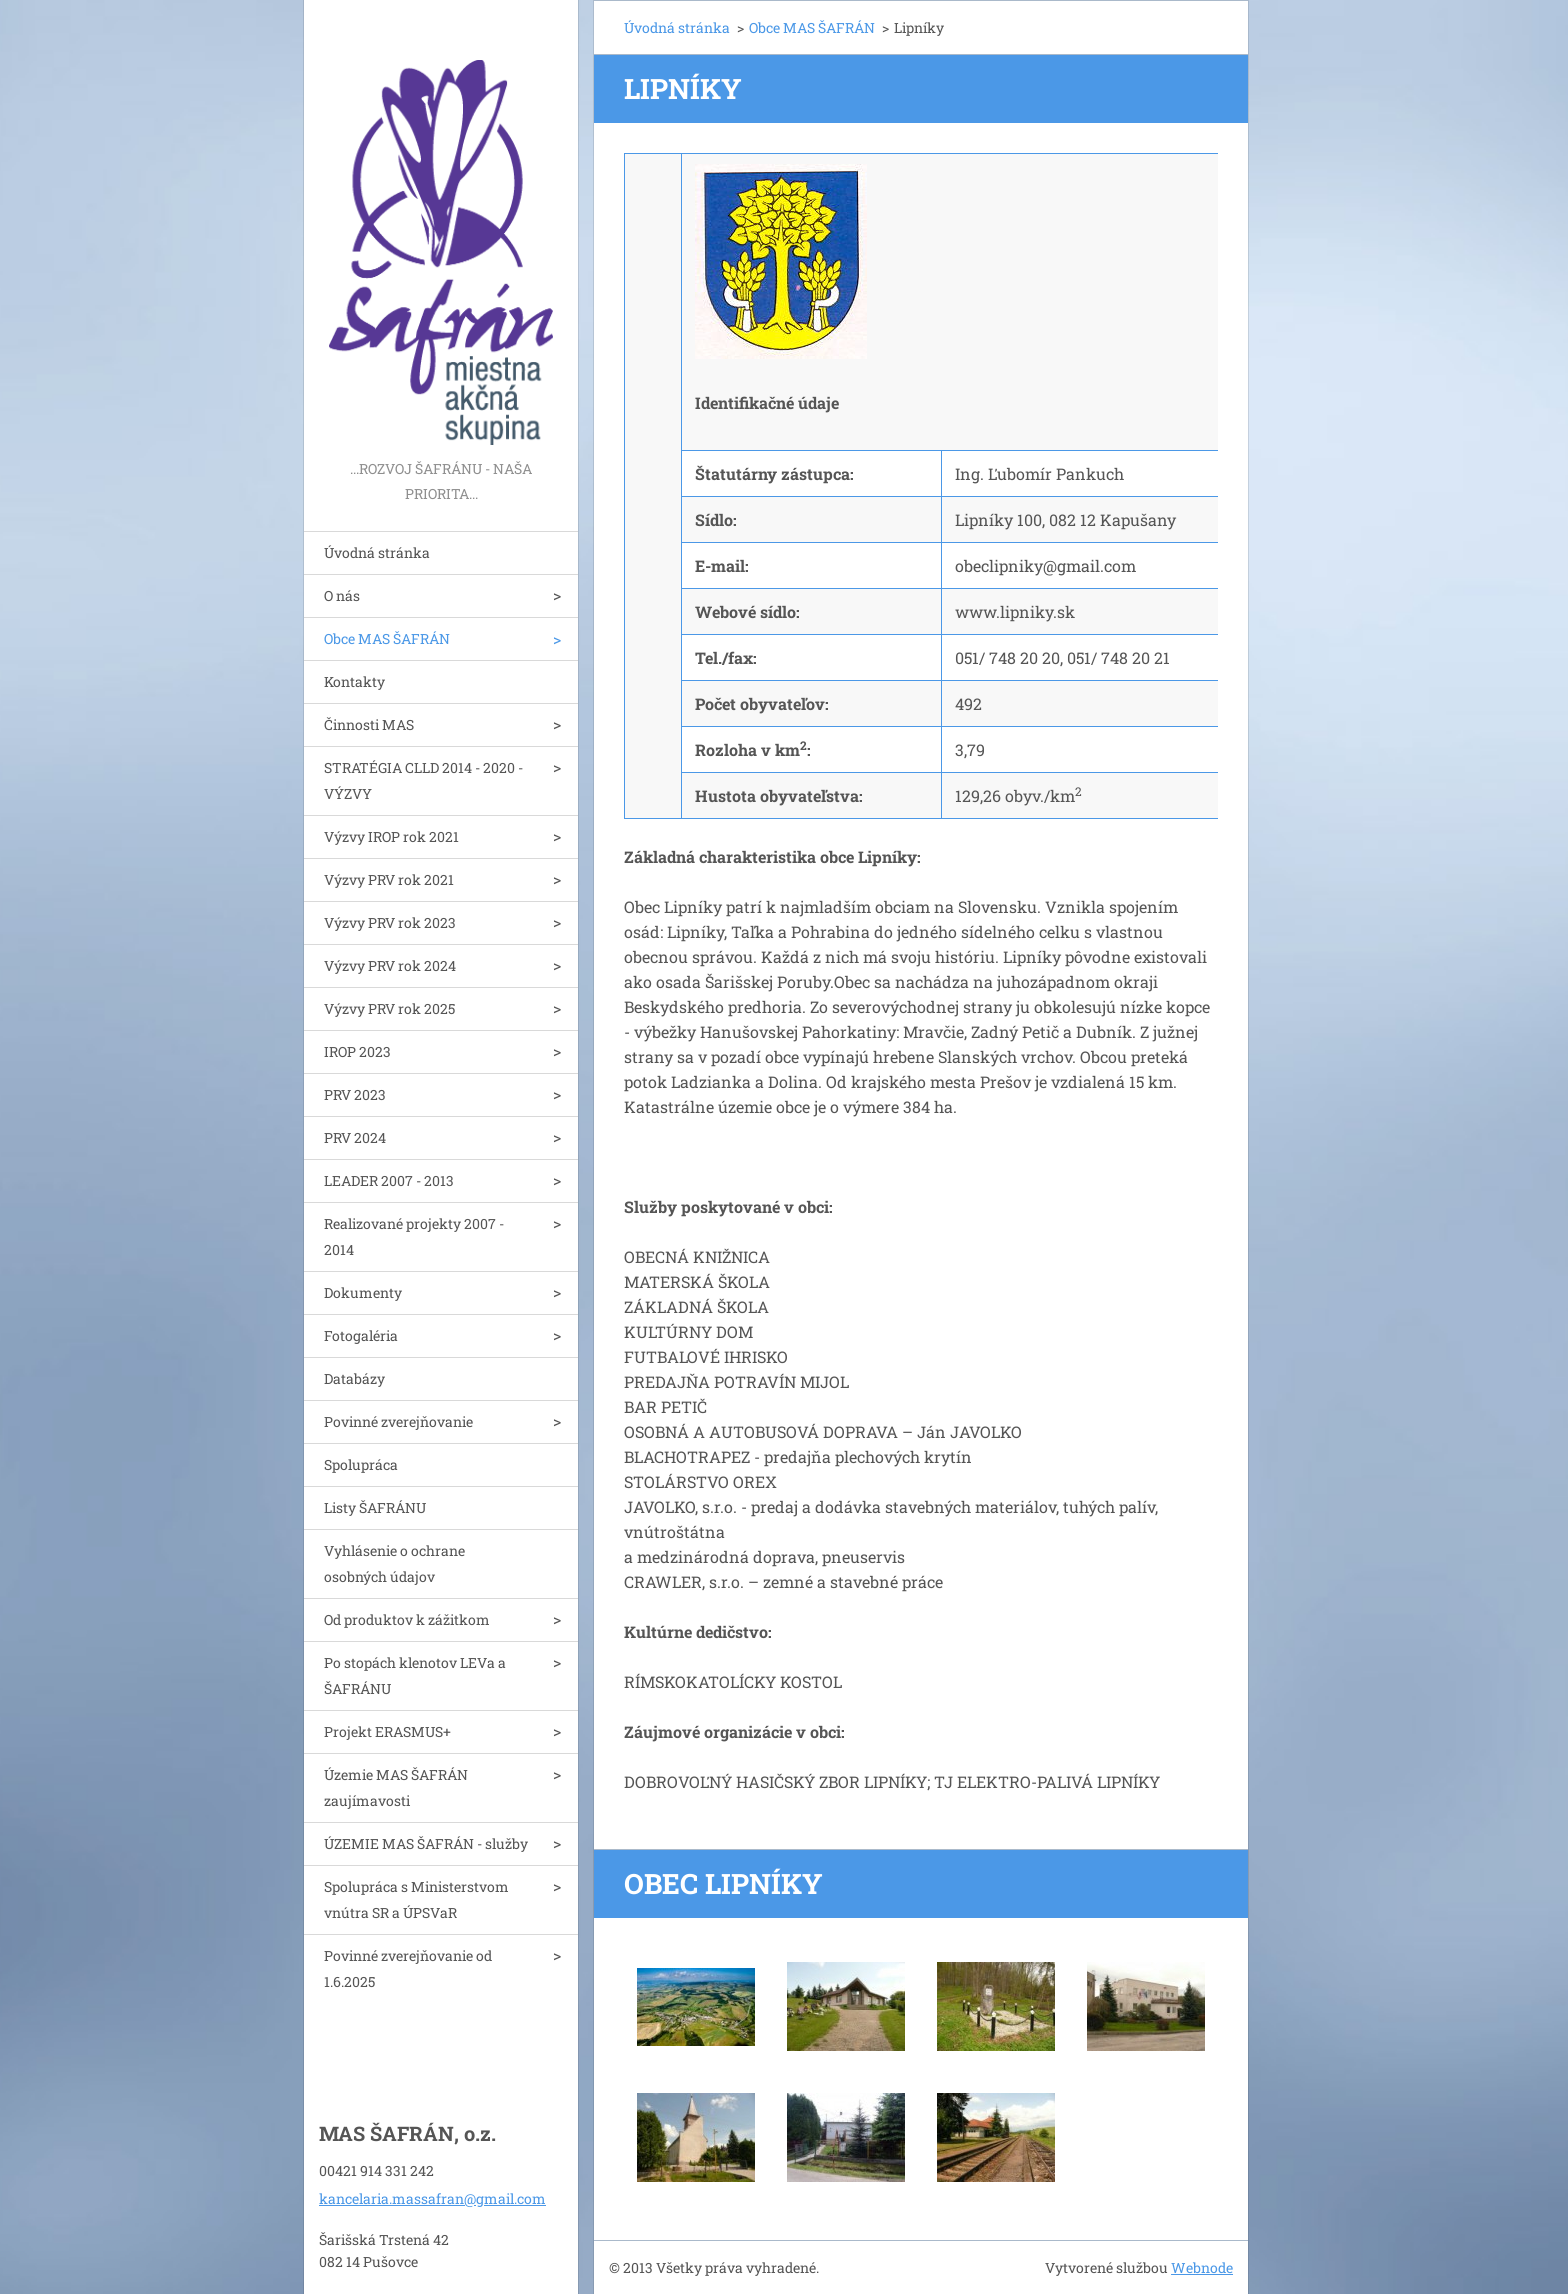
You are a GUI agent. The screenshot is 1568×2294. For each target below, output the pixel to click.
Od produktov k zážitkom (407, 1619)
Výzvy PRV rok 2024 (390, 965)
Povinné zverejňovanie (398, 1421)
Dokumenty (363, 1292)
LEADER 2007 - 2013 (389, 1180)
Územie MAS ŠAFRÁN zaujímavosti (396, 1787)
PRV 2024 (355, 1137)
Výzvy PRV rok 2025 (389, 1008)
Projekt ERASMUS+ (387, 1731)
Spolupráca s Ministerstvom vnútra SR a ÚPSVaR (416, 1899)
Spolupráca (361, 1464)
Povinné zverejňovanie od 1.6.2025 (408, 1968)
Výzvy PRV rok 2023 (390, 922)
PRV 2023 (355, 1094)
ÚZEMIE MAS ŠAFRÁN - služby (426, 1843)
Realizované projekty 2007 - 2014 (414, 1236)
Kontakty (354, 681)
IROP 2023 (357, 1051)
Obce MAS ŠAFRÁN (387, 638)
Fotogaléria (361, 1335)
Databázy (354, 1378)
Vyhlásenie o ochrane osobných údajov (394, 1563)
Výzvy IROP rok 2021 (391, 836)
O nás (342, 595)
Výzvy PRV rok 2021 (389, 879)
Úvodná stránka (377, 552)
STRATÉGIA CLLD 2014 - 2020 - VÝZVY (423, 780)
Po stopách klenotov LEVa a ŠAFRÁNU (415, 1675)
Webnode (1202, 2267)
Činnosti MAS (369, 724)
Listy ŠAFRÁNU (375, 1507)
